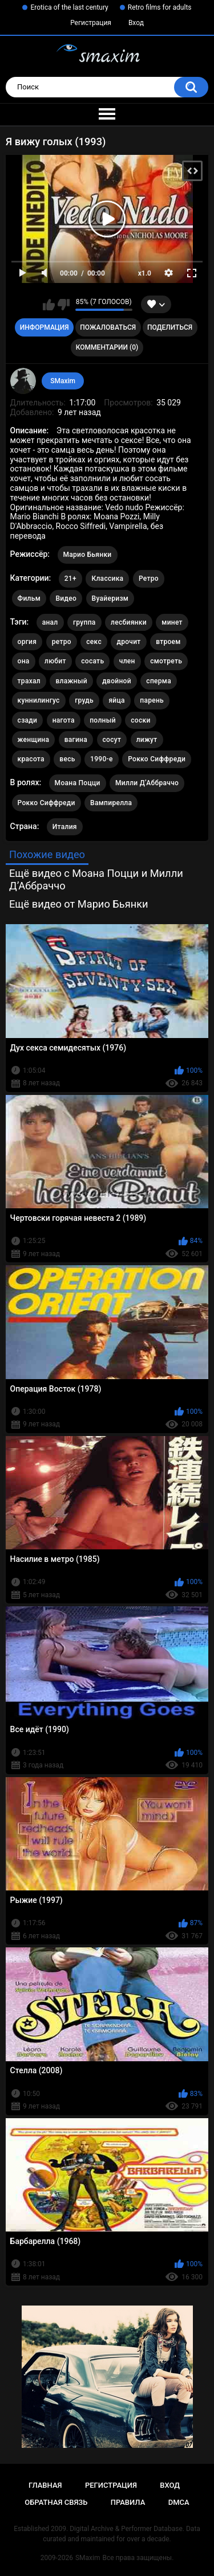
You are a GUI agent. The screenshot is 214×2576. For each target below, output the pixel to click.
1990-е (101, 759)
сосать (92, 661)
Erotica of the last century (69, 7)
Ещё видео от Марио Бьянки (78, 904)
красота (31, 759)
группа (84, 622)
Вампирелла (111, 803)
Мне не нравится (64, 304)
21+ (70, 579)
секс (94, 642)
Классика (107, 579)
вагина (75, 740)
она (24, 661)
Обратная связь (56, 2502)
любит (55, 661)
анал (50, 622)
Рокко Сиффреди (156, 759)
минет (172, 622)
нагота (64, 720)
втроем (168, 642)
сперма (158, 681)
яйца (116, 700)
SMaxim (62, 381)
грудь (84, 700)
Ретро (149, 579)
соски (140, 720)
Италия (65, 827)
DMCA (178, 2502)
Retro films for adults (160, 7)
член (127, 661)
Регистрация (90, 23)
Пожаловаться (108, 327)
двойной (116, 681)
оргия (27, 642)
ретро (61, 642)
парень (152, 700)
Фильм (29, 598)
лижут (147, 740)
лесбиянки (129, 622)
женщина (34, 740)
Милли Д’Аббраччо (147, 783)
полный (103, 720)
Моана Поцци (77, 783)
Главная (45, 2485)
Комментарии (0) (107, 347)
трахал (29, 681)
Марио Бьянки (87, 555)
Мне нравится (49, 304)
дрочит (128, 642)
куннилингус (39, 700)
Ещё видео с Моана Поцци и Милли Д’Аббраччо (96, 879)
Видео (65, 598)
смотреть (166, 661)
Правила (128, 2502)
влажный (71, 681)
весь (67, 759)
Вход (136, 23)
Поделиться (169, 327)
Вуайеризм (110, 598)
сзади (28, 720)
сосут (112, 740)
